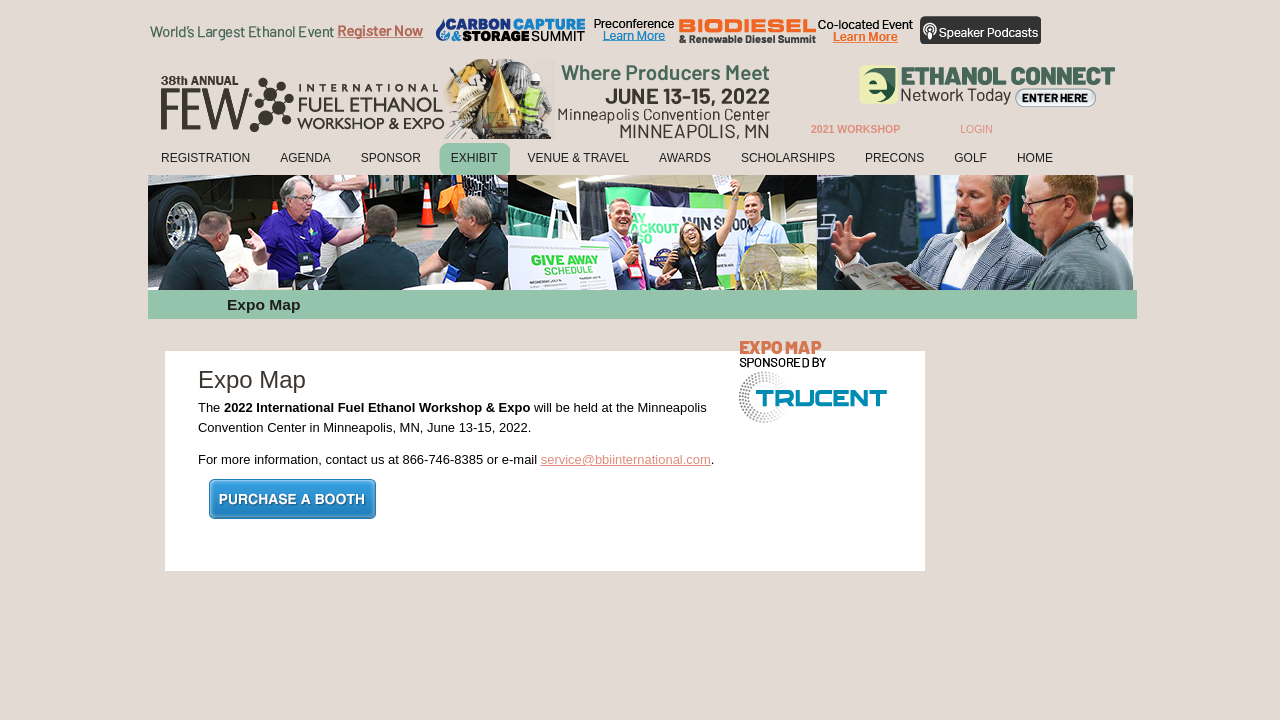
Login (976, 129)
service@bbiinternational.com (626, 459)
